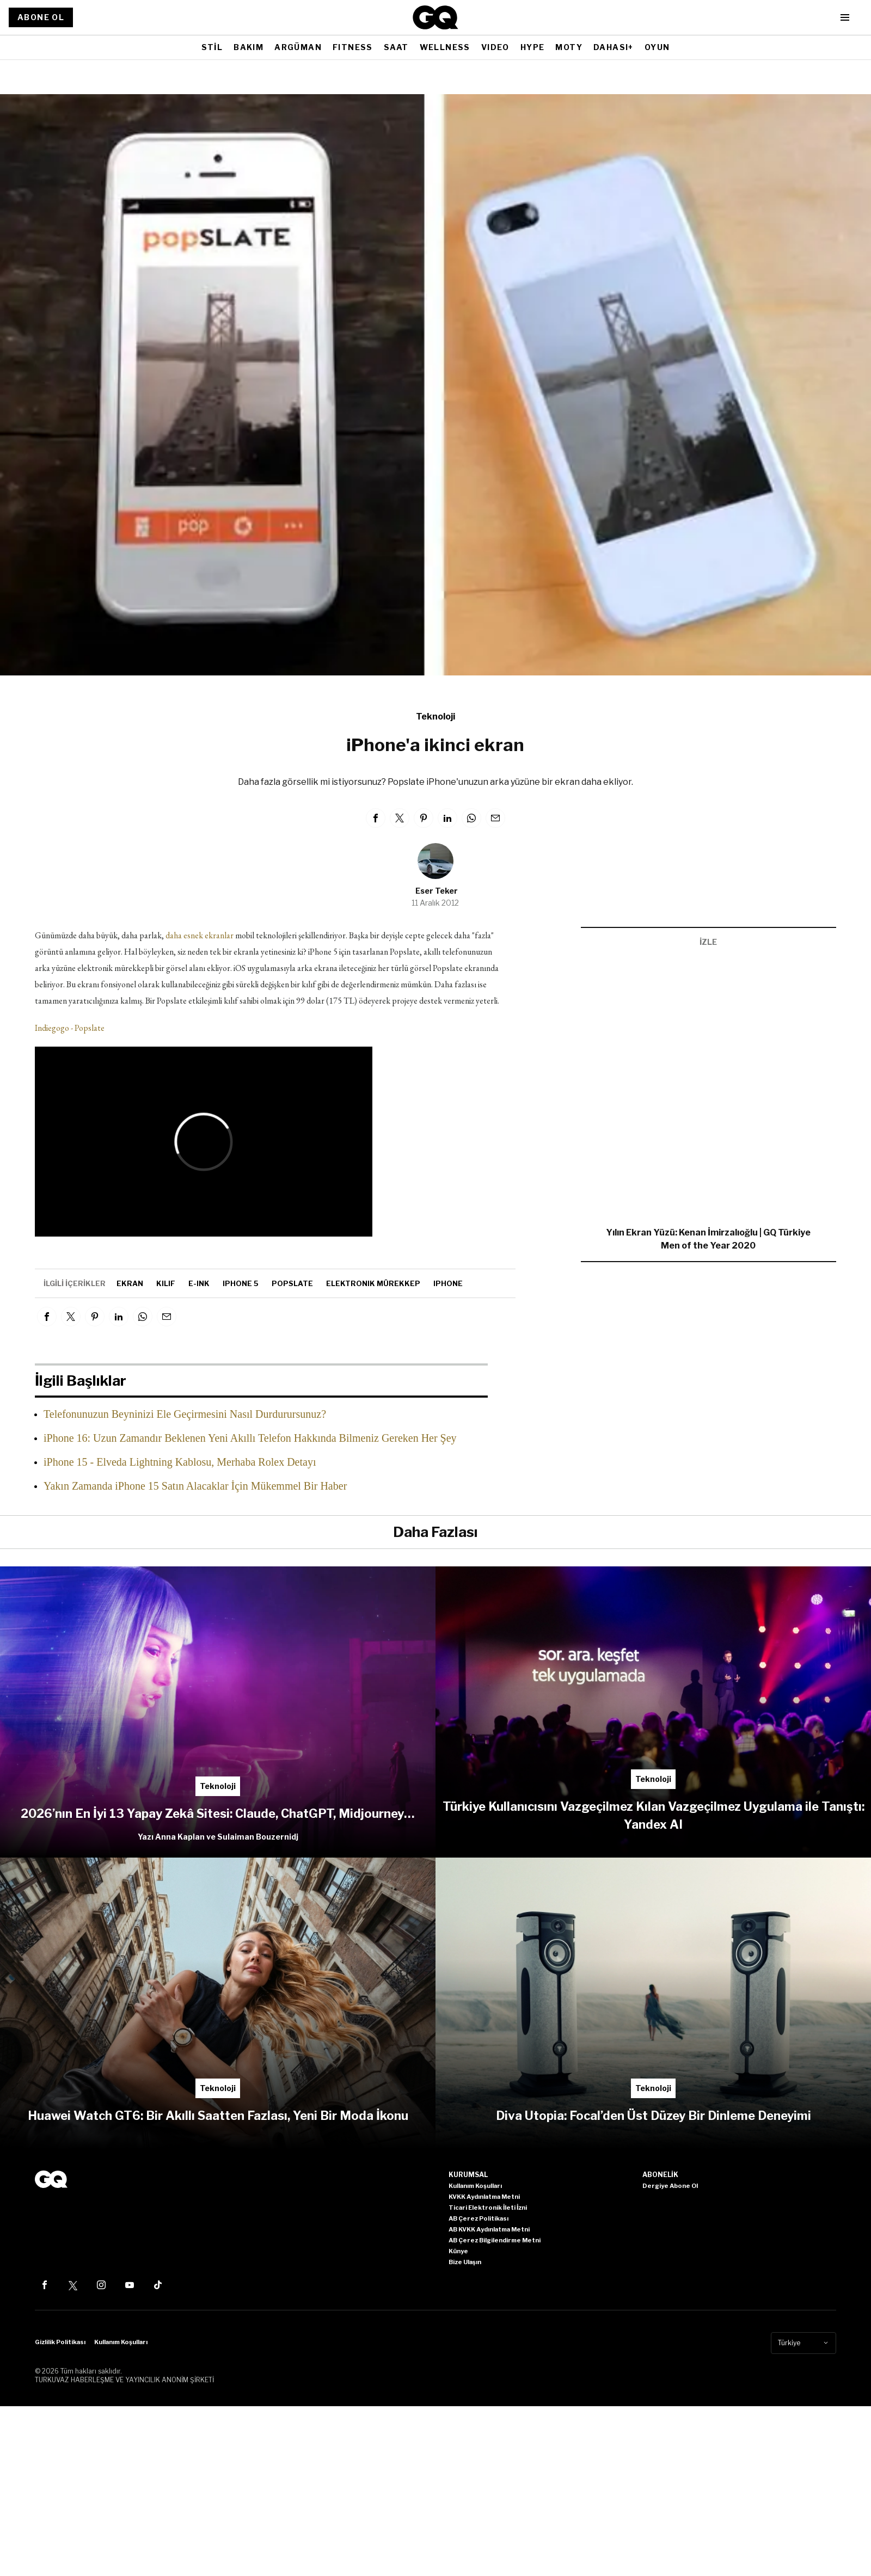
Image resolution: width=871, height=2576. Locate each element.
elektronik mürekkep (373, 1283)
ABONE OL (40, 17)
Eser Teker (436, 890)
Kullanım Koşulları (121, 2342)
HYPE (532, 47)
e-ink (199, 1283)
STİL (212, 47)
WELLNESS (445, 47)
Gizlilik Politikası (60, 2342)
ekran (129, 1283)
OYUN (657, 47)
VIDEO (495, 47)
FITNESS (353, 47)
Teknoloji (435, 716)
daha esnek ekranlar (199, 935)
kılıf (165, 1283)
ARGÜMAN (298, 47)
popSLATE (292, 1283)
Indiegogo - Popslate (70, 1028)
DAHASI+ (613, 47)
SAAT (396, 47)
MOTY (568, 47)
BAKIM (248, 47)
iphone (448, 1283)
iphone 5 (241, 1283)
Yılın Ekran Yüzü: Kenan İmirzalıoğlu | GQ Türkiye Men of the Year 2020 (708, 1239)
